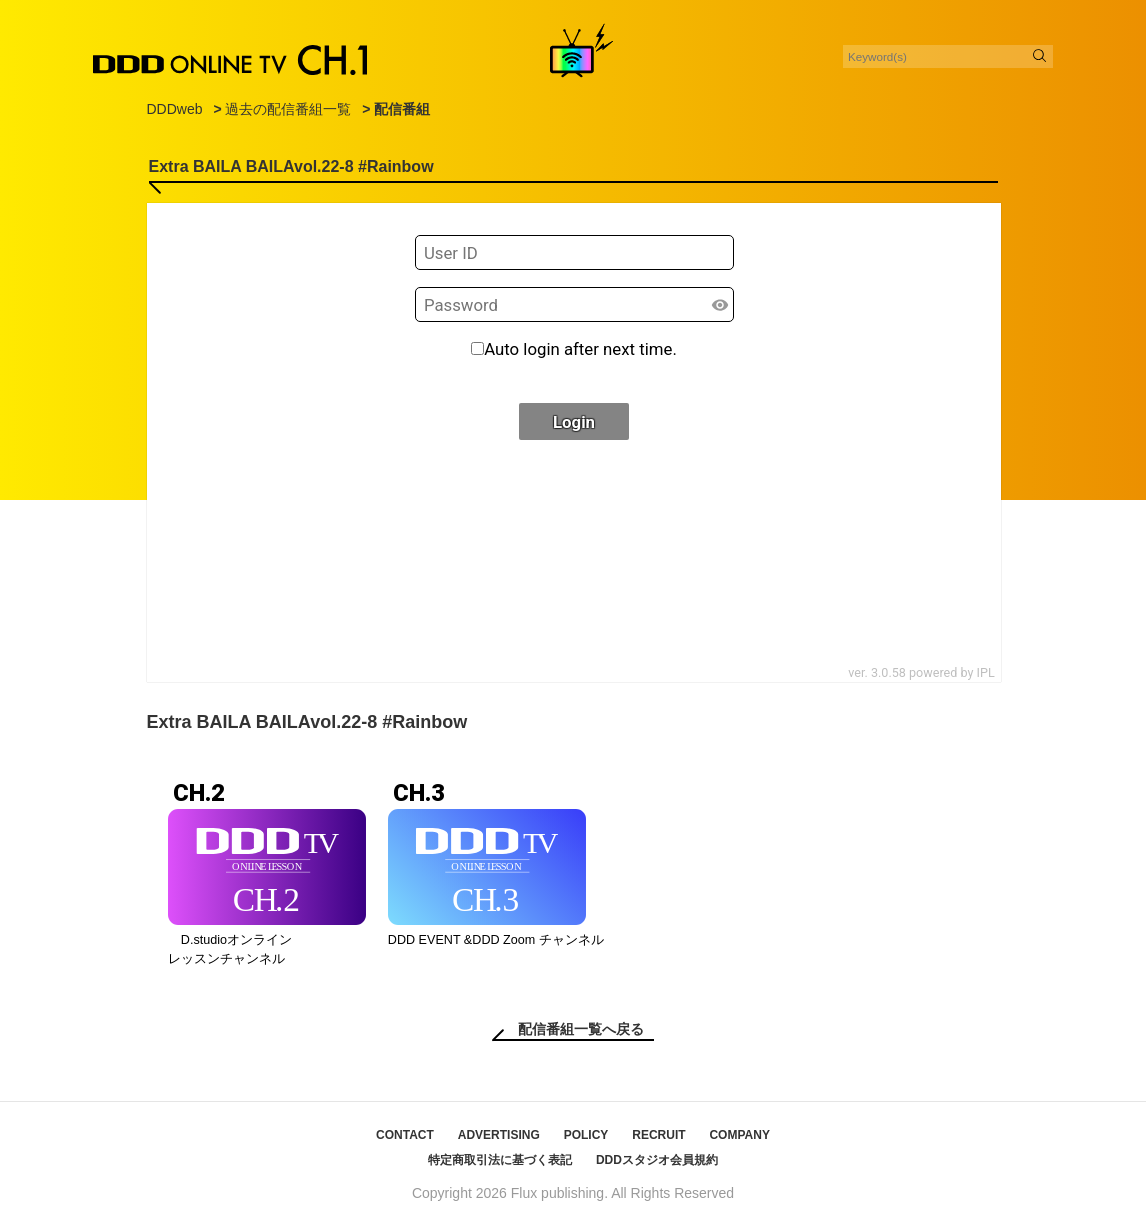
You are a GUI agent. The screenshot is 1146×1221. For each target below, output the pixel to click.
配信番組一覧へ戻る (581, 1029)
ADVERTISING (499, 1135)
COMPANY (739, 1135)
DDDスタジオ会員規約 (657, 1160)
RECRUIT (658, 1135)
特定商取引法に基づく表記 (500, 1160)
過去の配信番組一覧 (288, 109)
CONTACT (405, 1135)
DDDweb (175, 109)
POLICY (586, 1135)
